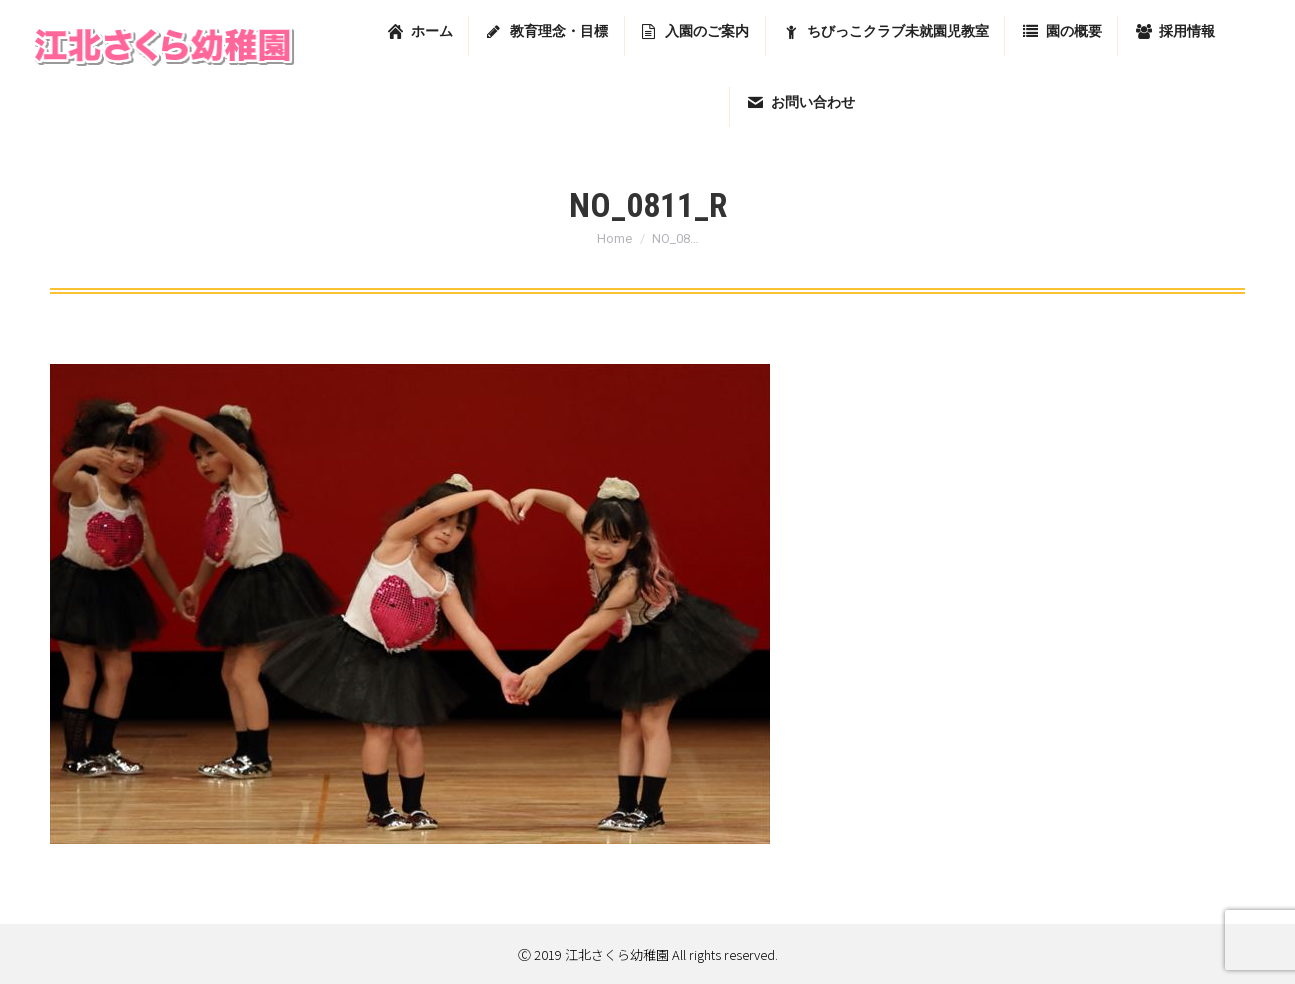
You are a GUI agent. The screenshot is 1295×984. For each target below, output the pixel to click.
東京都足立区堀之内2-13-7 (1033, 22)
